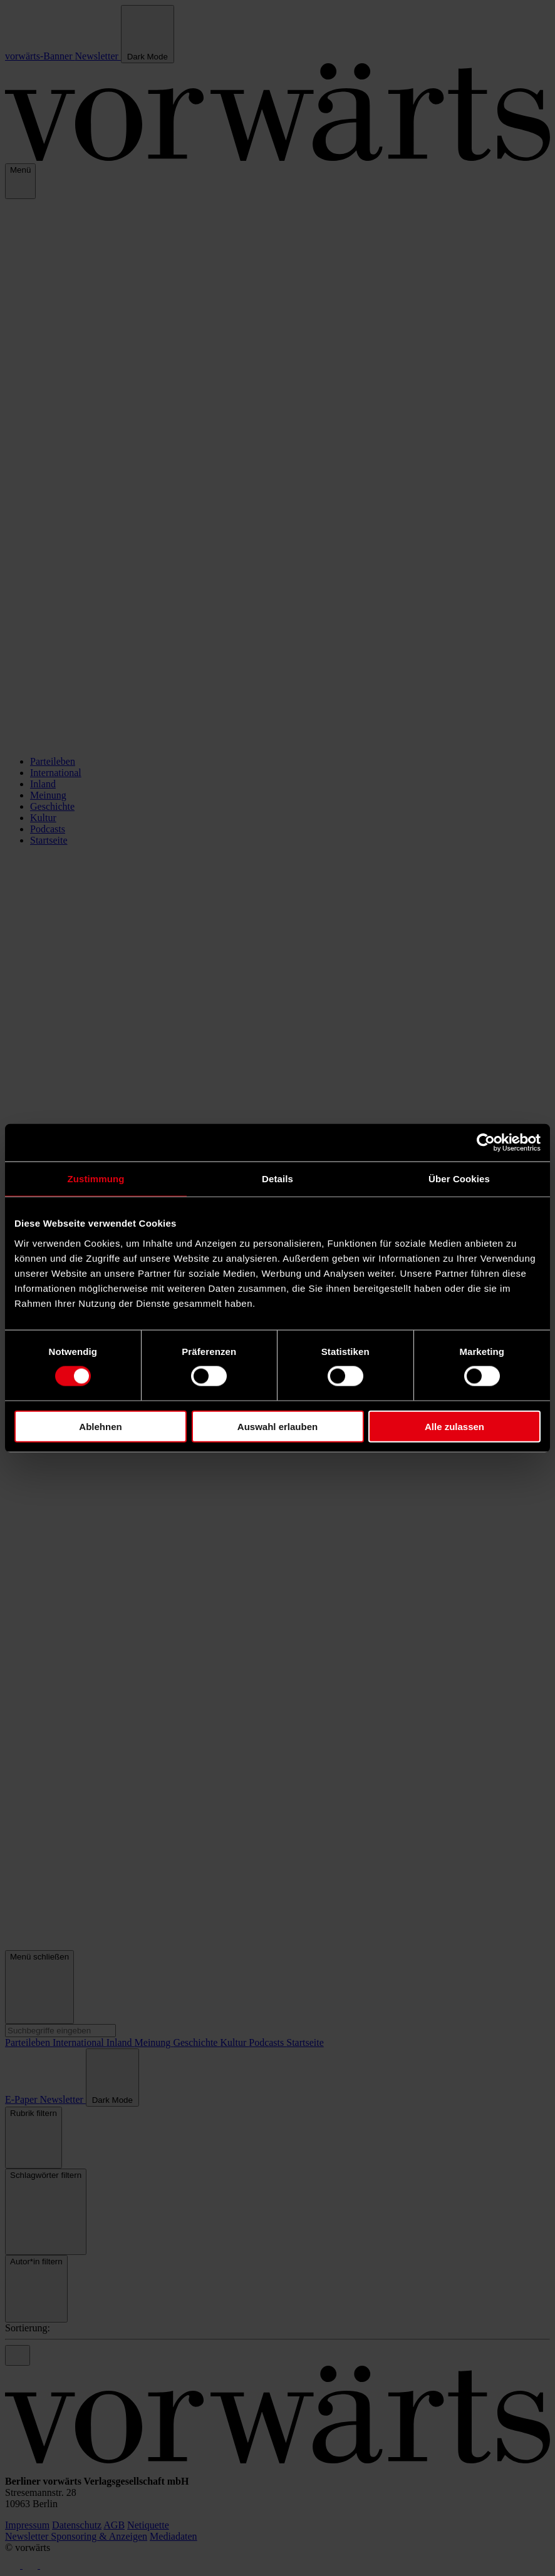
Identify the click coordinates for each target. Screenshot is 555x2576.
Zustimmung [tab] (96, 1178)
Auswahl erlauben (277, 1426)
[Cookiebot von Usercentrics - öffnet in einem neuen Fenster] (486, 1142)
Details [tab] (277, 1178)
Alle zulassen (454, 1426)
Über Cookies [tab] (459, 1178)
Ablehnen (100, 1426)
